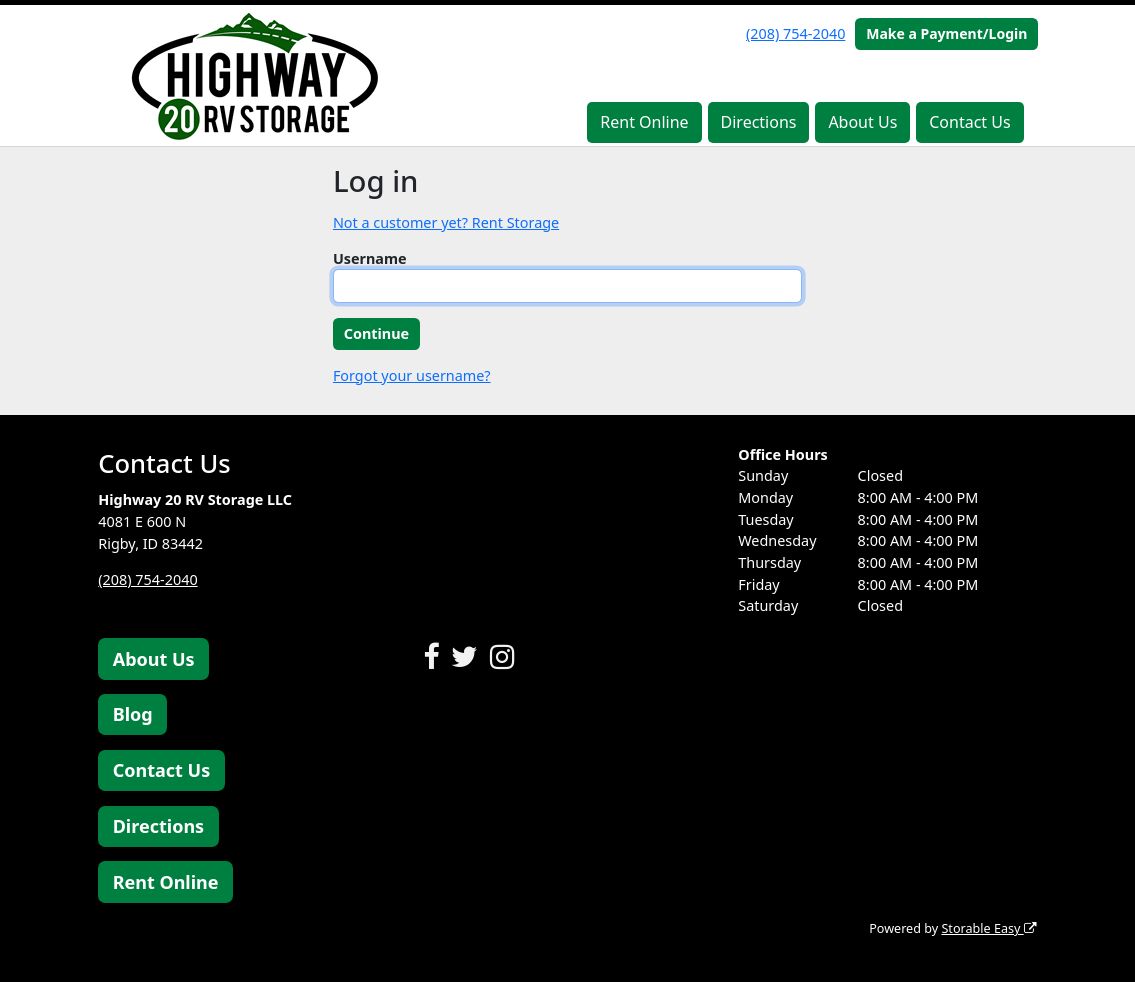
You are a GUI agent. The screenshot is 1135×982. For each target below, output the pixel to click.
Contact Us (969, 122)
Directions (759, 122)
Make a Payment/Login (946, 33)
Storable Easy (988, 928)
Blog (133, 714)
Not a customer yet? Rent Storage (446, 222)
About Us (862, 122)
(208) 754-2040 (795, 33)
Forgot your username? (412, 375)
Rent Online (644, 122)
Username (370, 258)
